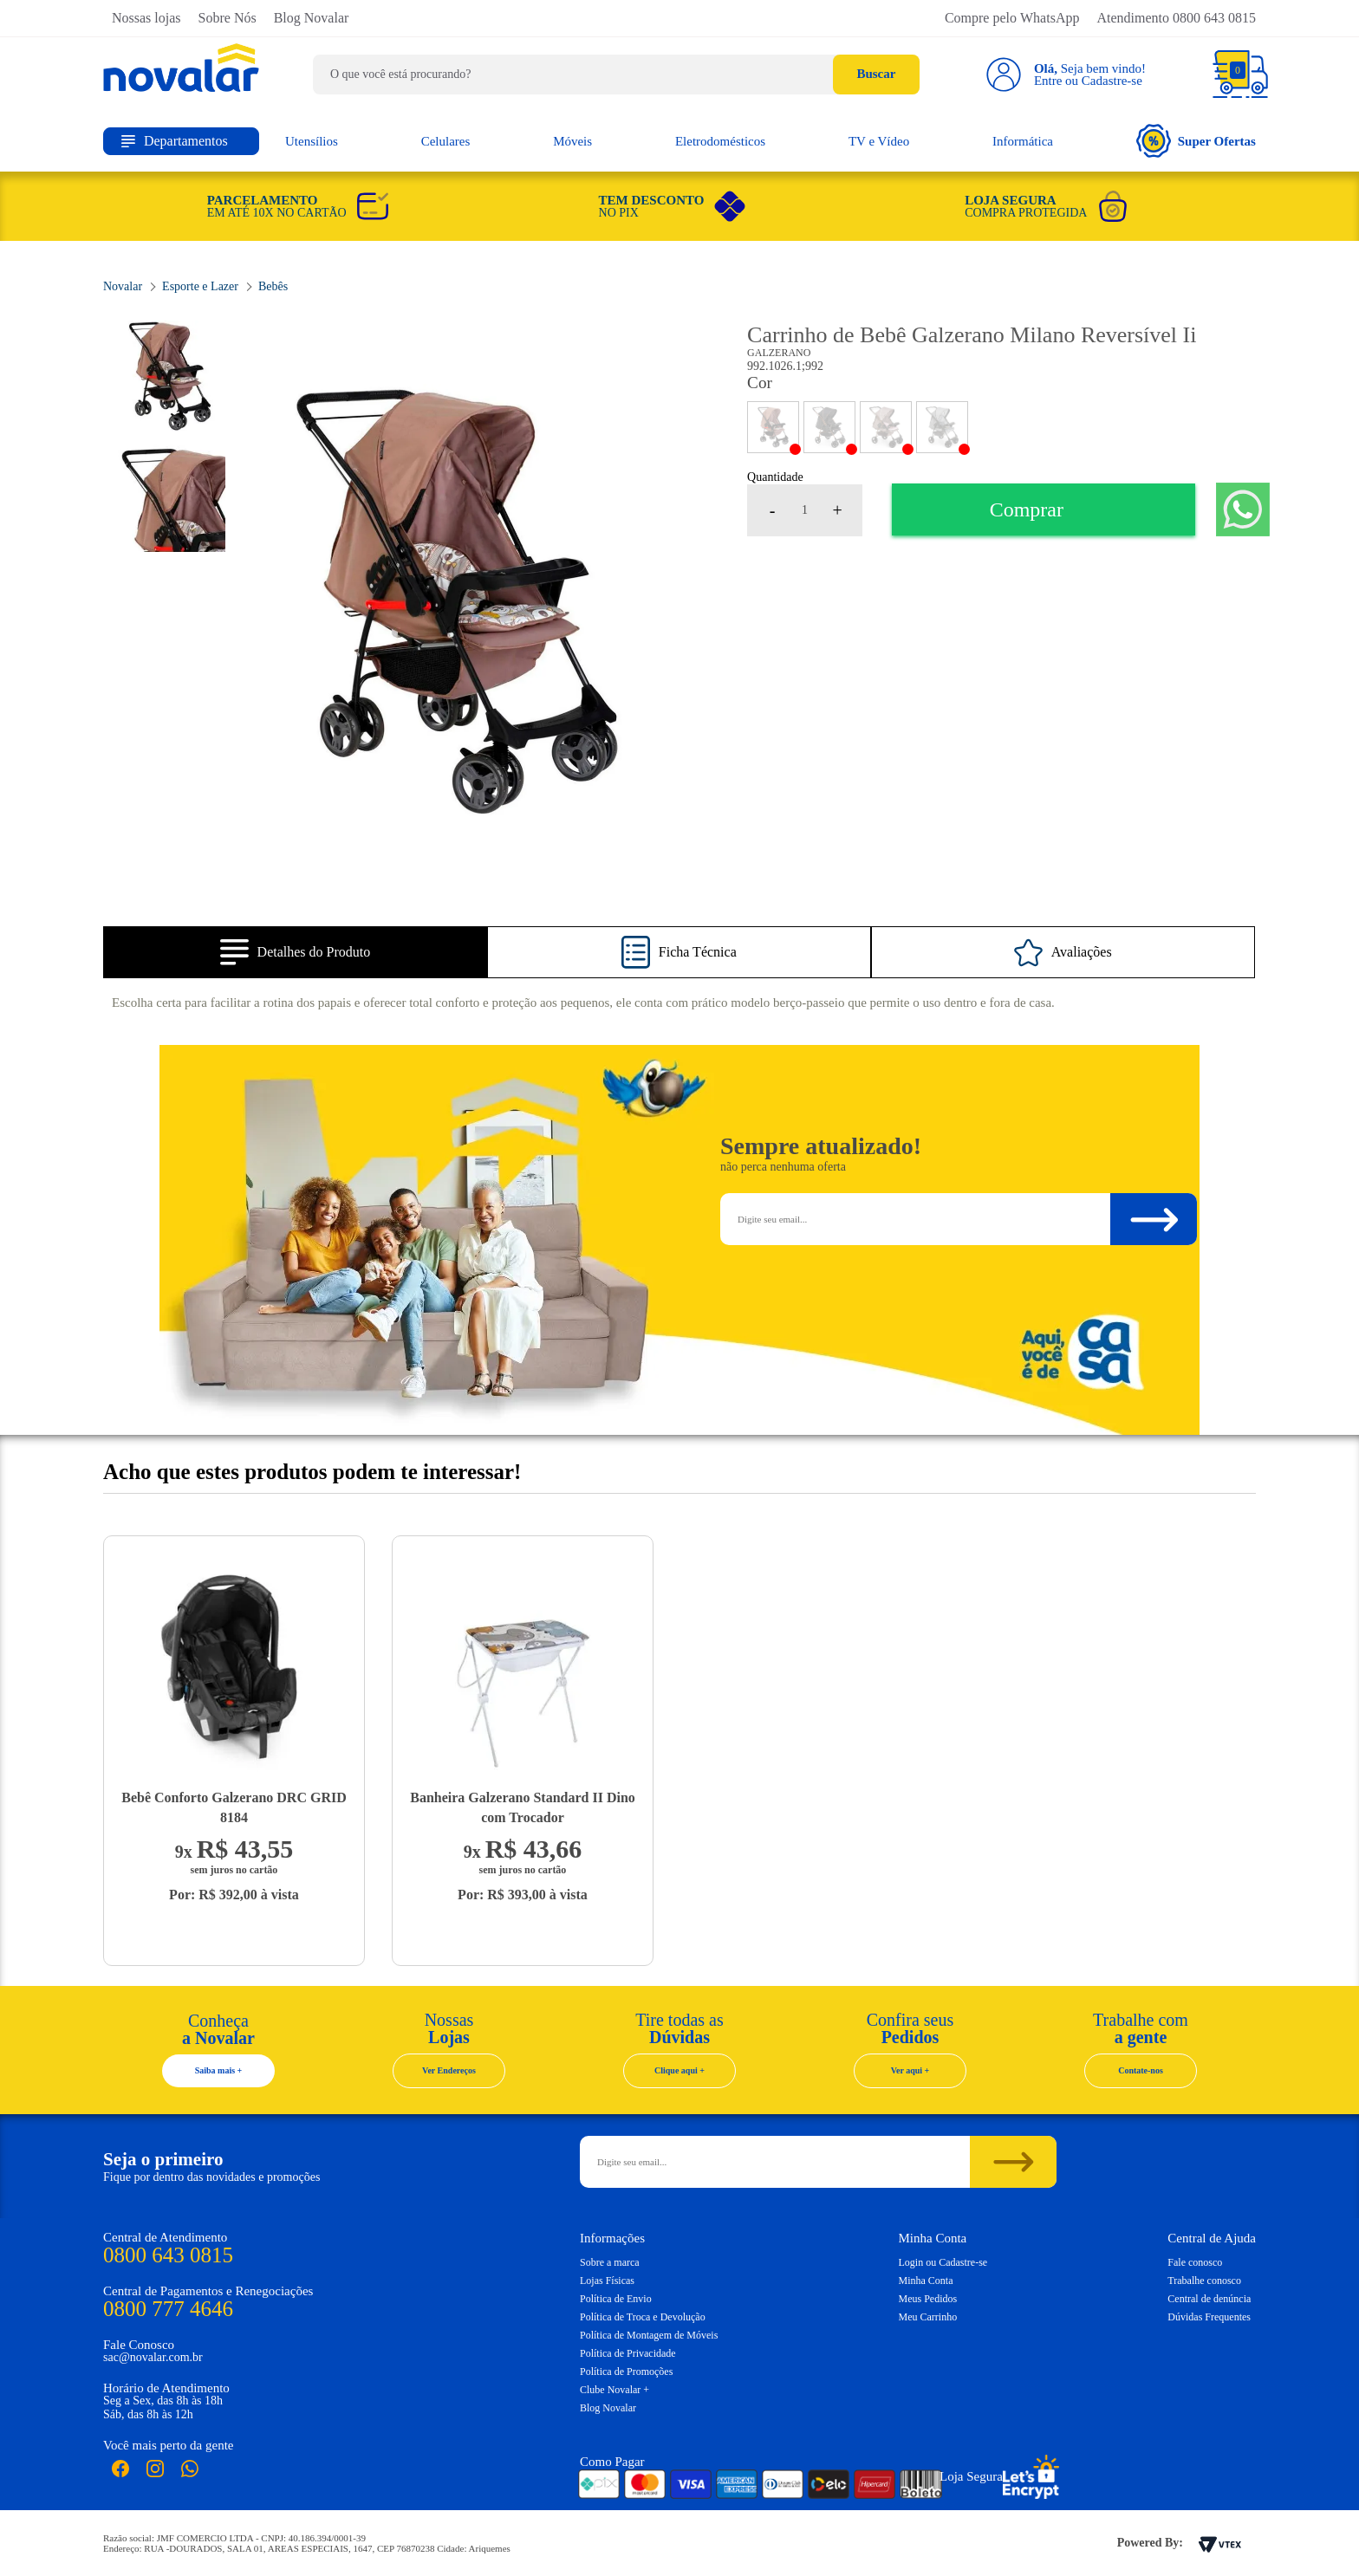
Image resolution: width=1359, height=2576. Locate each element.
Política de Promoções (626, 2371)
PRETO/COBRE (829, 427)
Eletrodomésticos (720, 141)
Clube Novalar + (614, 2390)
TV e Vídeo (879, 141)
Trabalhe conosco (1204, 2280)
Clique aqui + (679, 2070)
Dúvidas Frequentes (1209, 2317)
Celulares (446, 141)
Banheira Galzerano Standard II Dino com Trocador (522, 1807)
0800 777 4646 (168, 2308)
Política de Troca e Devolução (643, 2317)
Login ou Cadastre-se (943, 2262)
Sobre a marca (610, 2262)
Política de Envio (616, 2299)
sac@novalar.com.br (153, 2357)
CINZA (942, 427)
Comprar (1026, 509)
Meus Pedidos (928, 2299)
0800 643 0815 (168, 2255)
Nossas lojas (146, 17)
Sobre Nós (227, 17)
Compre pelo (1012, 17)
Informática (1022, 141)
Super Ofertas (1196, 141)
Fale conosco (1194, 2262)
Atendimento (1176, 17)
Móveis (572, 141)
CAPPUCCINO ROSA (886, 427)
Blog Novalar (311, 17)
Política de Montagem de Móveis (649, 2335)
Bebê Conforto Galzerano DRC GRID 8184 (234, 1807)
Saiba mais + (219, 2070)
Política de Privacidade (628, 2353)
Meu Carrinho (928, 2317)
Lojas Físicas (607, 2280)
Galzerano (778, 353)
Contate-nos (1140, 2070)
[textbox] (616, 74)
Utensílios (311, 141)
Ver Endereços (449, 2070)
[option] (456, 601)
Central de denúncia (1209, 2299)
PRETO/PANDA (773, 427)
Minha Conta (926, 2280)
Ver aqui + (910, 2070)
